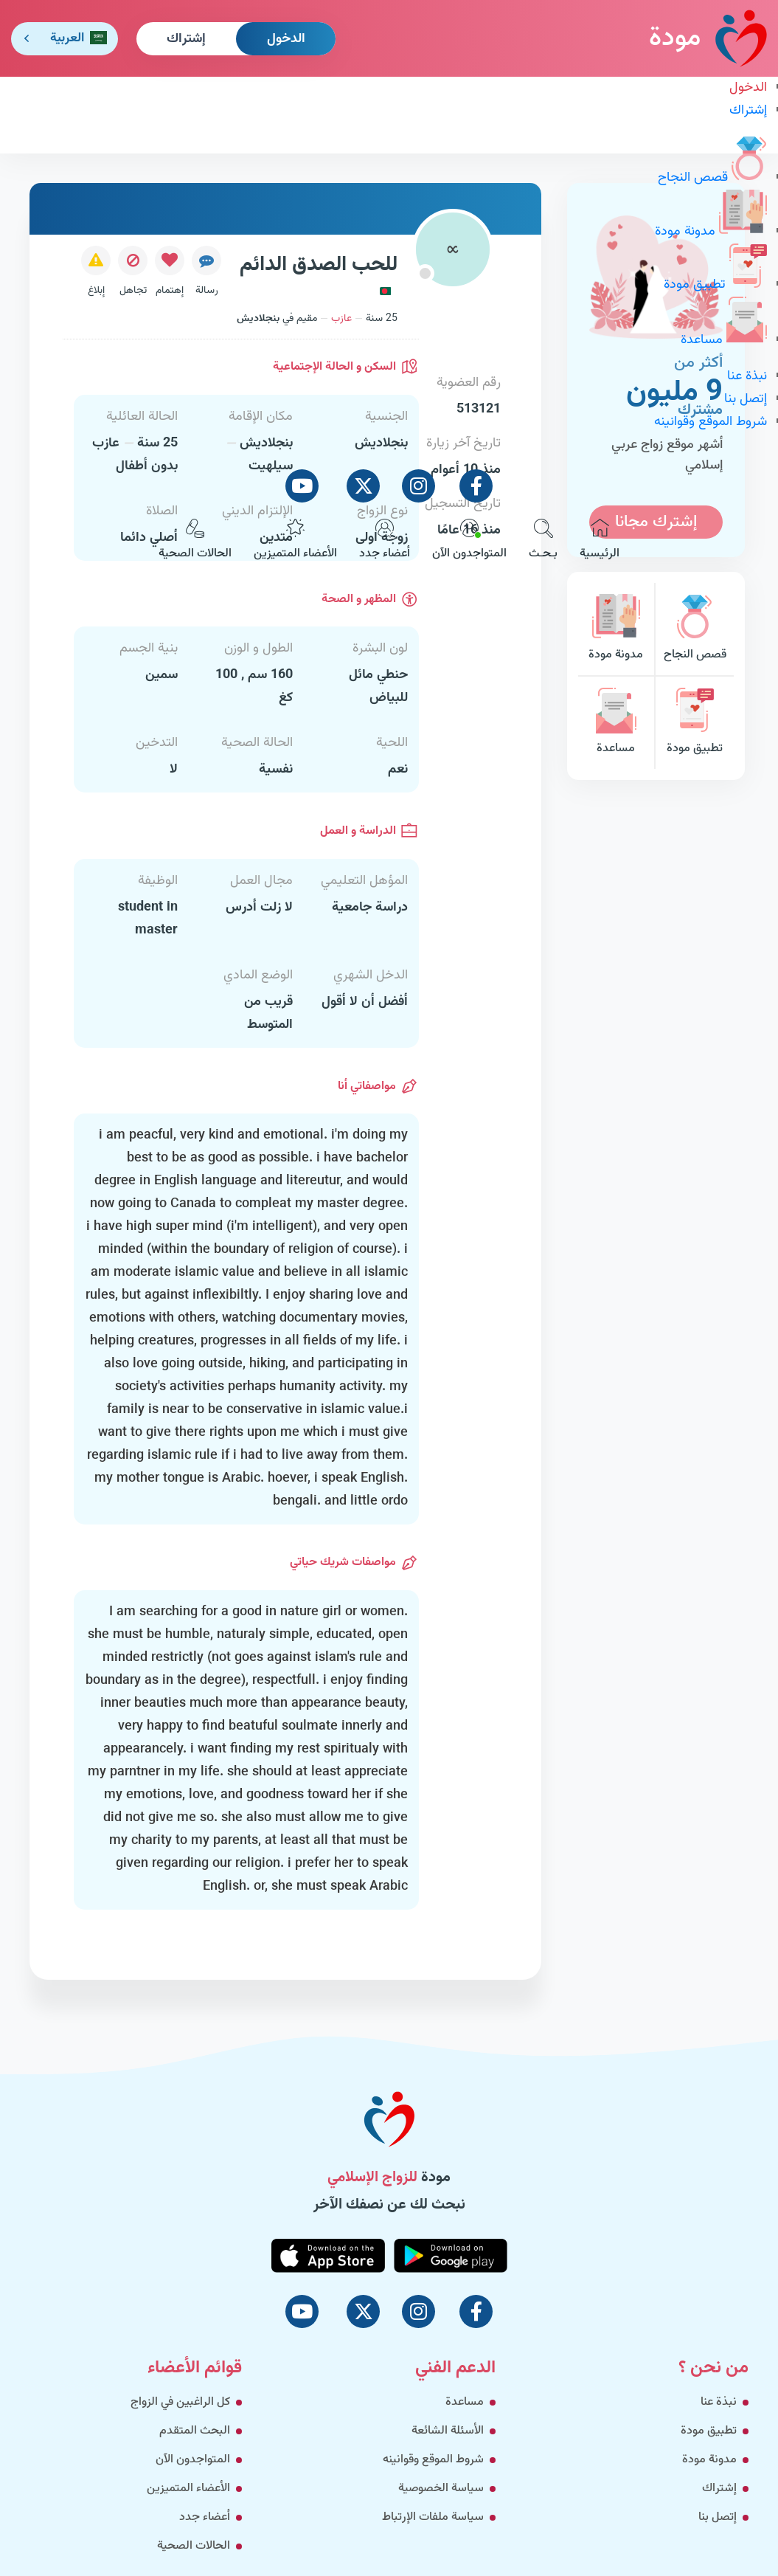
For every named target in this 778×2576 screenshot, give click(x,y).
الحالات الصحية (195, 541)
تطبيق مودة (715, 284)
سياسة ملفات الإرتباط (433, 2517)
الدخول (286, 39)
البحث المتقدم (194, 2431)
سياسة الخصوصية (441, 2488)
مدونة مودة (711, 231)
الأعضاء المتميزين (295, 541)
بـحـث (543, 541)
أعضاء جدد (384, 541)
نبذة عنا (747, 376)
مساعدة (724, 340)
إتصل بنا (745, 399)
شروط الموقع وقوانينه (710, 422)
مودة (708, 38)
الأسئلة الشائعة (447, 2431)
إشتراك (186, 39)
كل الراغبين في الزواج (180, 2402)
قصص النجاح (712, 178)
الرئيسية (599, 541)
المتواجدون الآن (469, 541)
